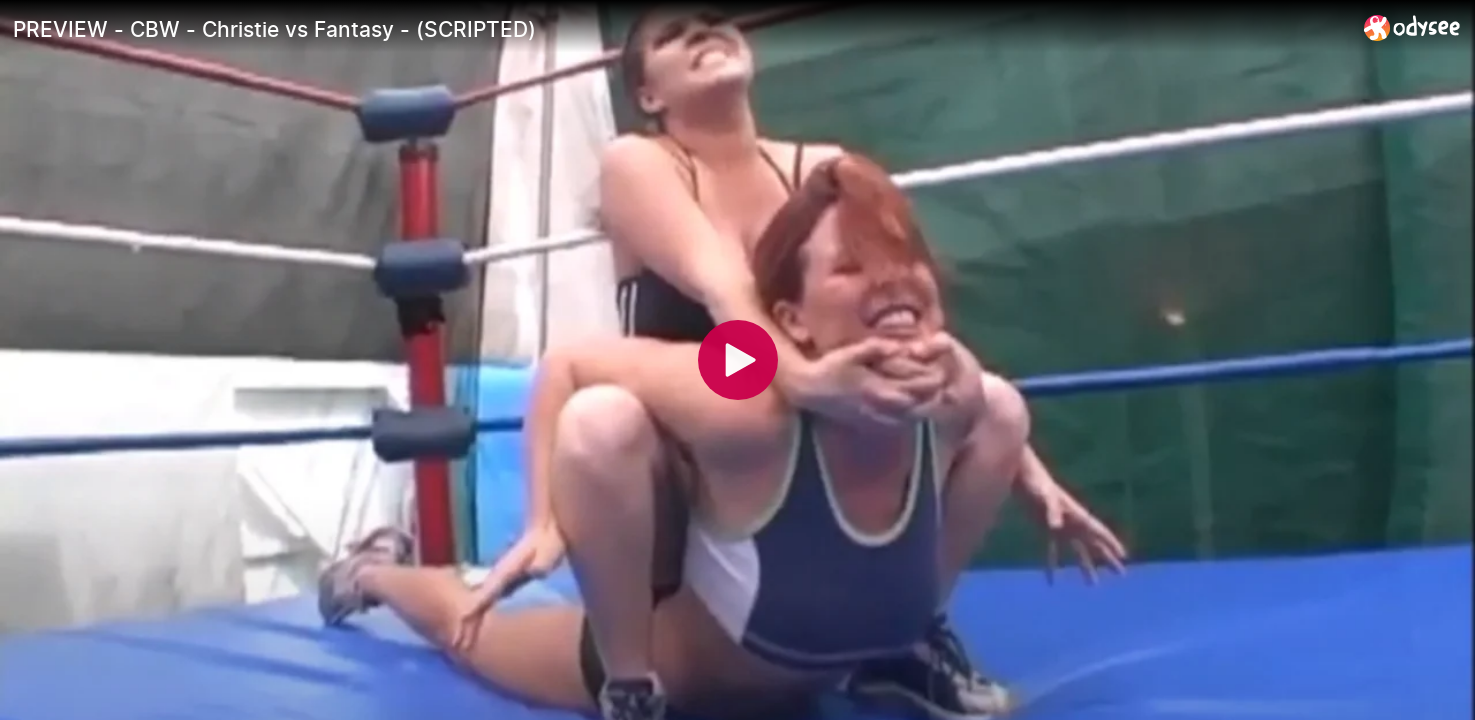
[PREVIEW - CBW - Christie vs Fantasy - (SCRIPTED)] (680, 29)
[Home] (1412, 27)
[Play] (738, 360)
